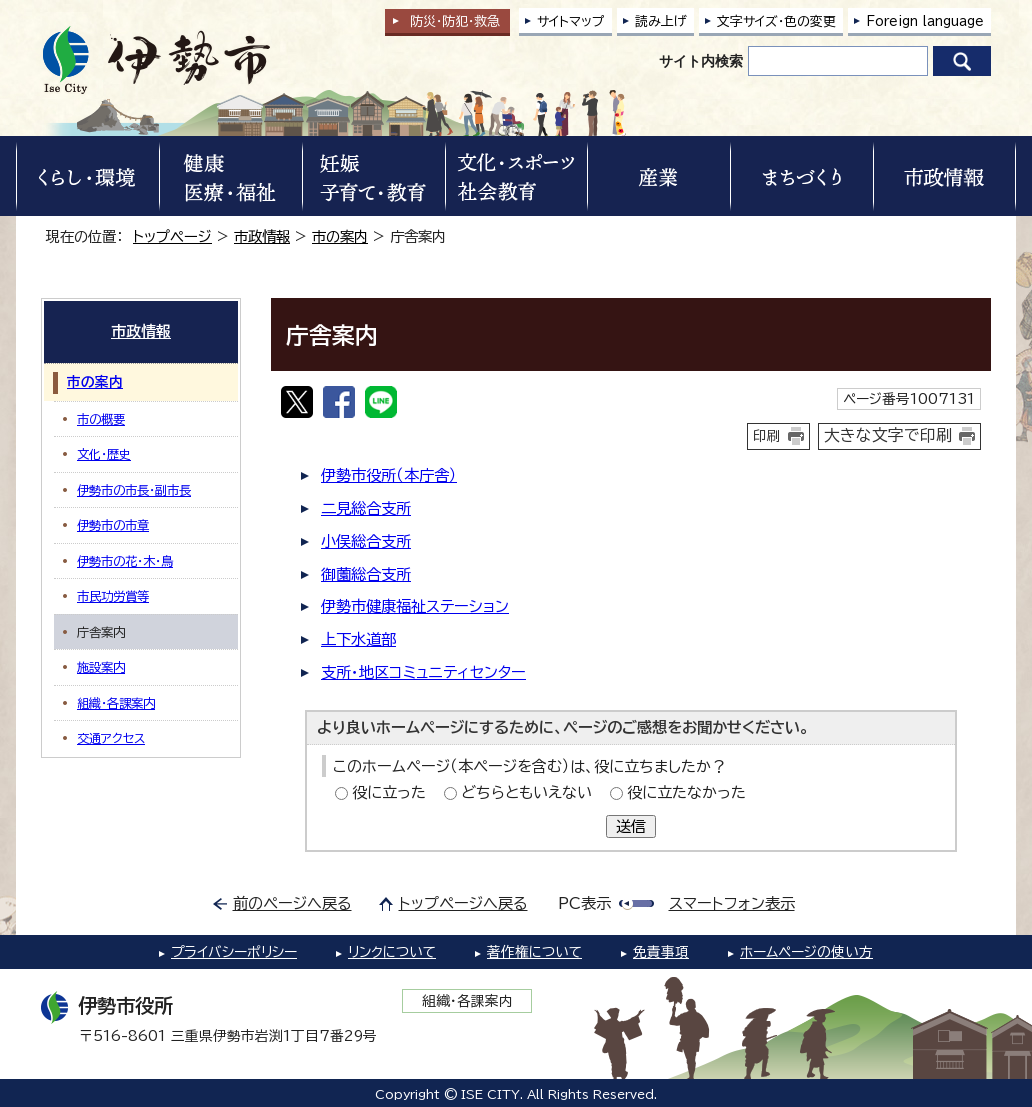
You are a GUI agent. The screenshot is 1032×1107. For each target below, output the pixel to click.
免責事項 (661, 952)
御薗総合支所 (366, 574)
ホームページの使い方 (806, 952)
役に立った (389, 792)
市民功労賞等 (113, 596)
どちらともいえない (526, 792)
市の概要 (101, 419)
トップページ (172, 236)
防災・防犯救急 (455, 21)
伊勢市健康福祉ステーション (415, 606)
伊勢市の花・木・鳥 (125, 561)
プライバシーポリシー (234, 952)
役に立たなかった (686, 792)
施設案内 (101, 667)
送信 (631, 826)
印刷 (767, 436)
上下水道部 (358, 639)
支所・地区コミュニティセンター (423, 672)
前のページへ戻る (292, 903)
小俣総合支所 (366, 541)
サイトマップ (571, 21)
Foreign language (925, 21)
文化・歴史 (104, 454)
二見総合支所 (366, 508)
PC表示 (584, 903)
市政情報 (262, 236)
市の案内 (340, 236)
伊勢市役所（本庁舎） (389, 475)
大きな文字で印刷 (888, 435)
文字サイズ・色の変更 (776, 21)
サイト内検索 (701, 61)
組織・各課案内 (116, 703)
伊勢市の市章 (113, 525)
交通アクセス (111, 738)
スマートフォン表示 (732, 903)
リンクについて (392, 952)
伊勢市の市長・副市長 (134, 490)
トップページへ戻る (463, 903)
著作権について (534, 952)
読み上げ (661, 21)
